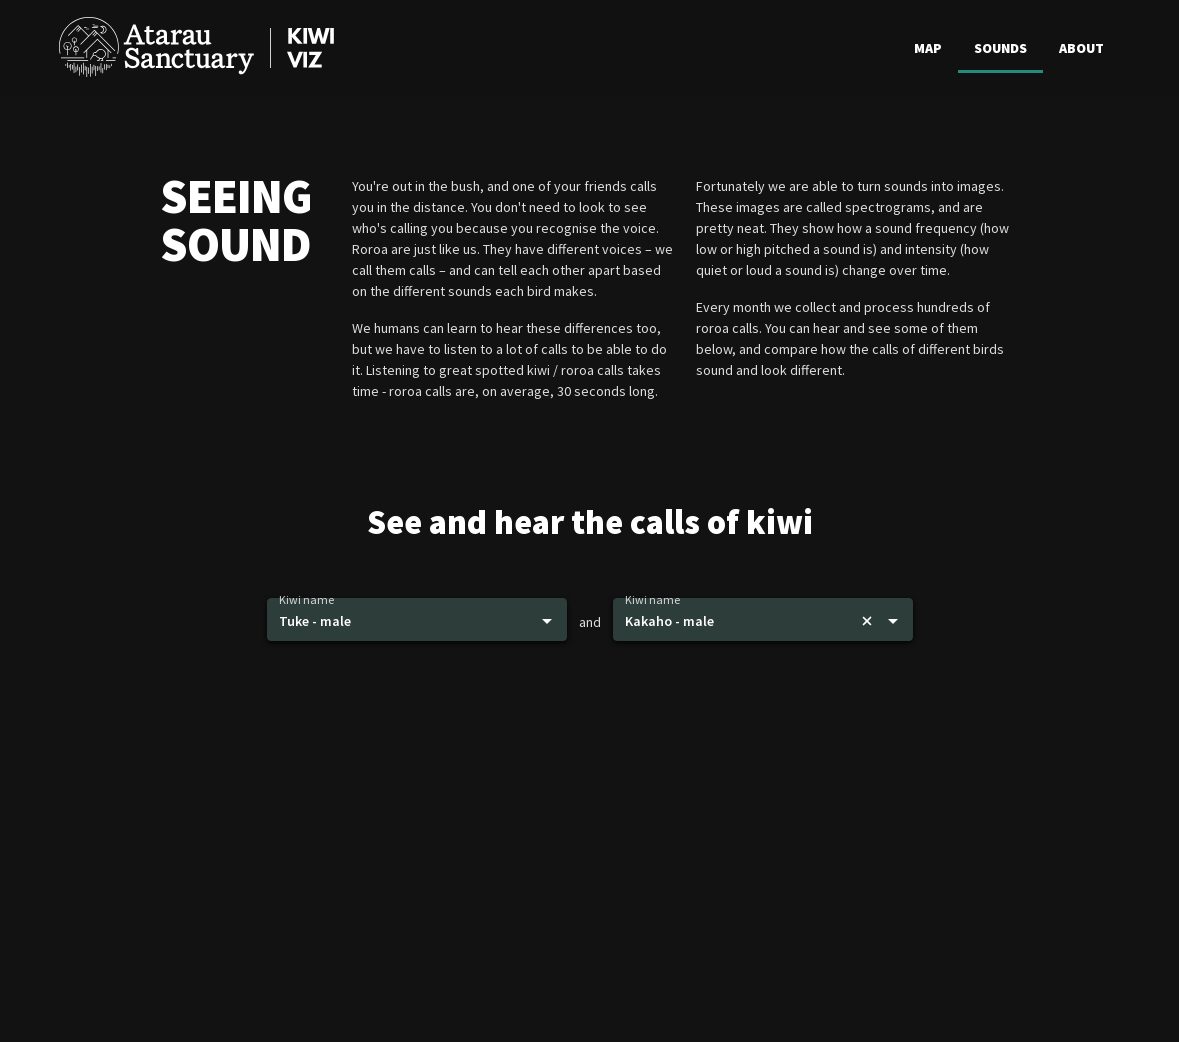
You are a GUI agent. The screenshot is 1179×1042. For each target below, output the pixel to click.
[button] (417, 620)
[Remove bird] (867, 621)
